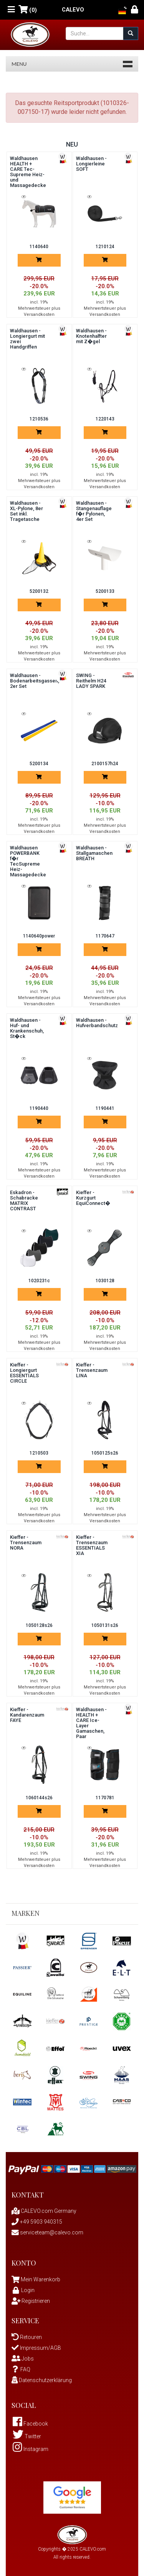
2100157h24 (104, 763)
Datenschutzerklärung (42, 2380)
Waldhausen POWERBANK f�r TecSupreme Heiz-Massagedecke (28, 861)
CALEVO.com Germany (44, 2211)
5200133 (105, 591)
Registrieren (31, 2301)
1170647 (105, 936)
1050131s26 (104, 1625)
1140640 (39, 246)
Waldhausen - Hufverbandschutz (97, 1022)
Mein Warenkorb (40, 2279)
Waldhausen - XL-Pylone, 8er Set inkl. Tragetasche (26, 511)
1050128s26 (39, 1625)
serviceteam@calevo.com (47, 2232)
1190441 (105, 1108)
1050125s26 (104, 1453)
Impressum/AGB (36, 2348)
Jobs (23, 2359)
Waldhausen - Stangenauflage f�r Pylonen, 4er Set (94, 511)
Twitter (27, 2436)
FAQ (21, 2369)
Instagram (30, 2449)
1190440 (39, 1108)
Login (23, 2290)
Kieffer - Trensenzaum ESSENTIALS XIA (92, 1545)
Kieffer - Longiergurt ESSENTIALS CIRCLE (24, 1373)
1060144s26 (39, 1797)
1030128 (105, 1280)
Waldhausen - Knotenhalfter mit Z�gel (91, 336)
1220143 (105, 419)
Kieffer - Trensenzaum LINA (92, 1370)
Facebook (30, 2424)
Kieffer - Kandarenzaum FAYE (27, 1715)
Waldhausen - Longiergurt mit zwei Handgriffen (27, 339)
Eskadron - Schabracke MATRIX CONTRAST (24, 1200)
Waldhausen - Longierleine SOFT (91, 163)
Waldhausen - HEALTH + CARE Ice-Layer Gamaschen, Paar (91, 1723)
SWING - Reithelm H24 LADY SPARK (91, 680)
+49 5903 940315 (37, 2222)
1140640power (39, 936)
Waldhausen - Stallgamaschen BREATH (94, 853)
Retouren (27, 2337)
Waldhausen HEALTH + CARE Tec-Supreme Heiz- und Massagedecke (28, 171)
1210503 (39, 1453)
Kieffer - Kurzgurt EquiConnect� (93, 1198)
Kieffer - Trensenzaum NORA (25, 1542)
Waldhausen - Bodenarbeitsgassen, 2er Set (34, 680)
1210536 (39, 419)
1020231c (39, 1280)
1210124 (105, 246)
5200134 (39, 763)
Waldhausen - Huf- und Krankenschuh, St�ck (27, 1028)
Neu (72, 144)
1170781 (105, 1797)
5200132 (39, 591)
